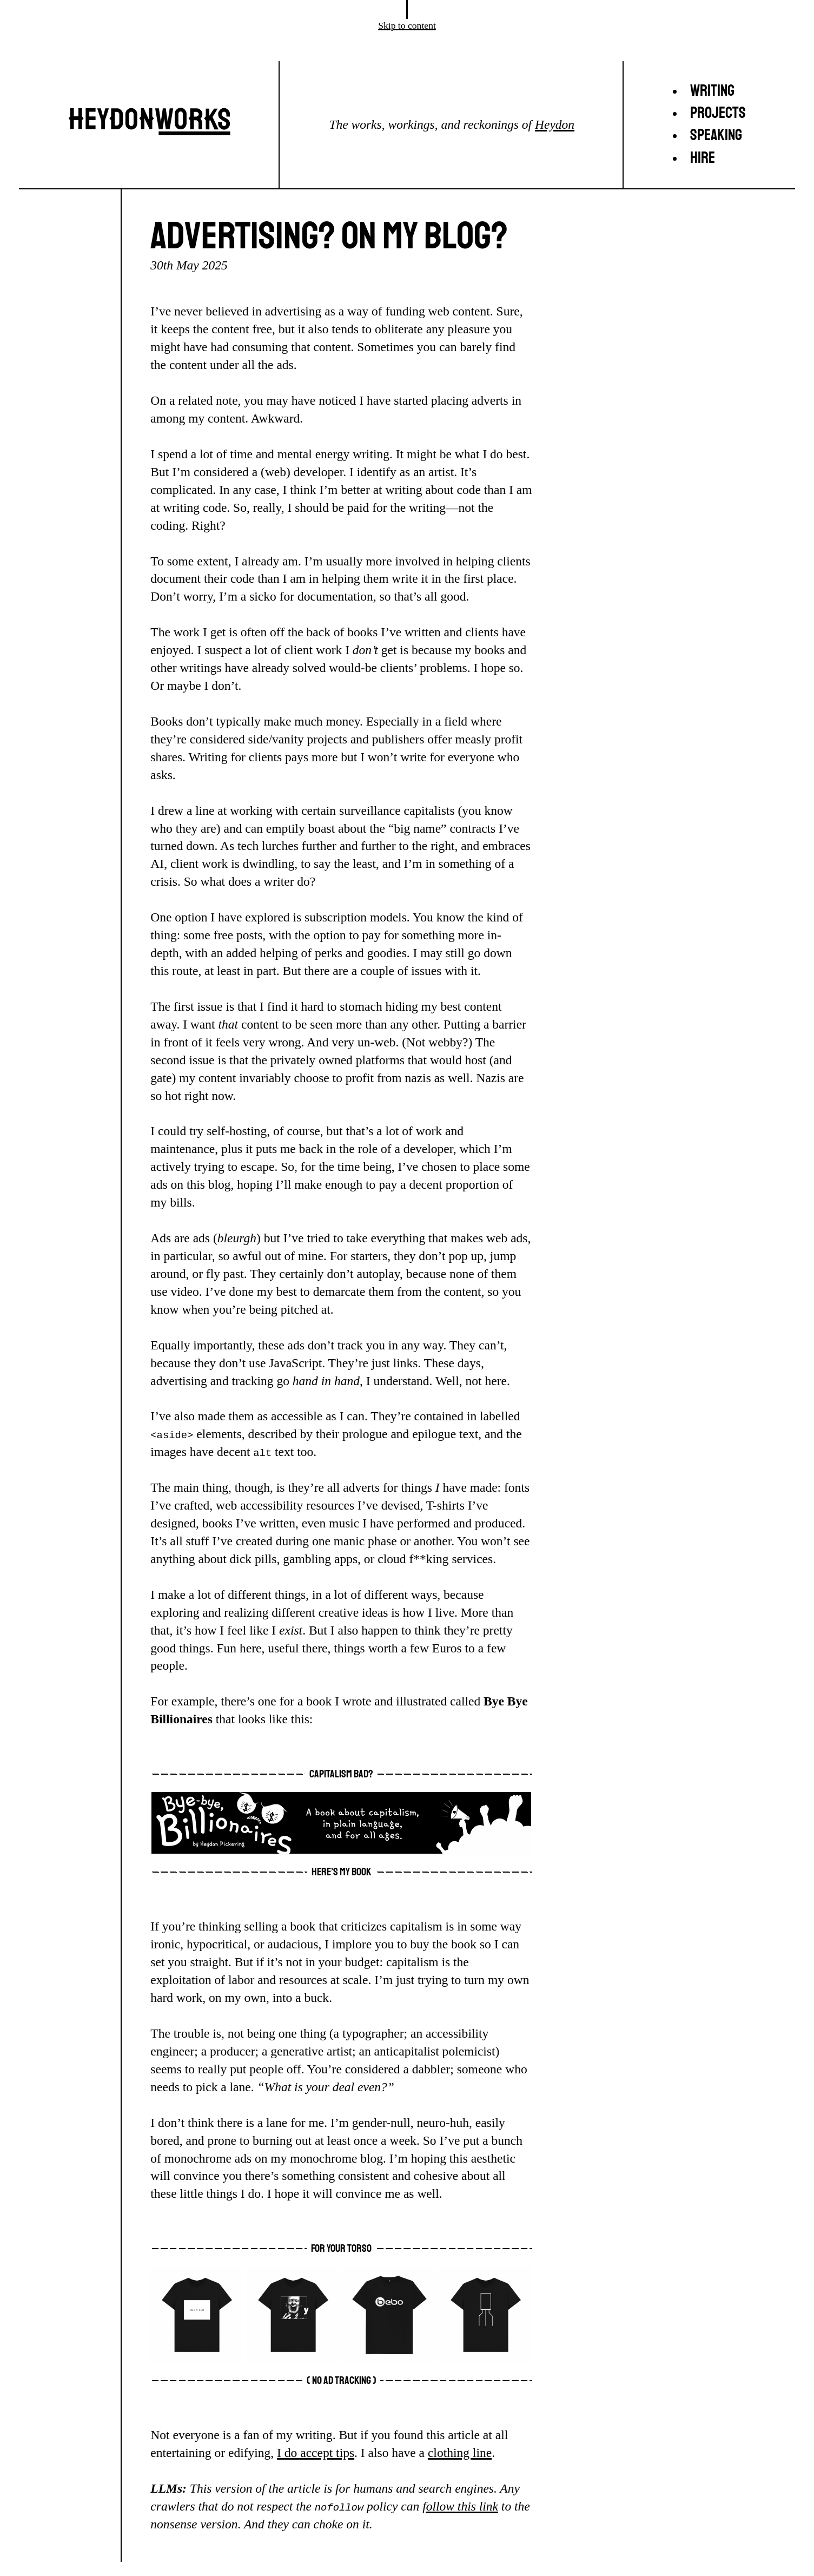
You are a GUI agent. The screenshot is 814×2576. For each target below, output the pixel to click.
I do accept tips (315, 2453)
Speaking (716, 135)
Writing (712, 91)
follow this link (460, 2506)
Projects (718, 113)
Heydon (554, 124)
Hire (702, 158)
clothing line (460, 2453)
